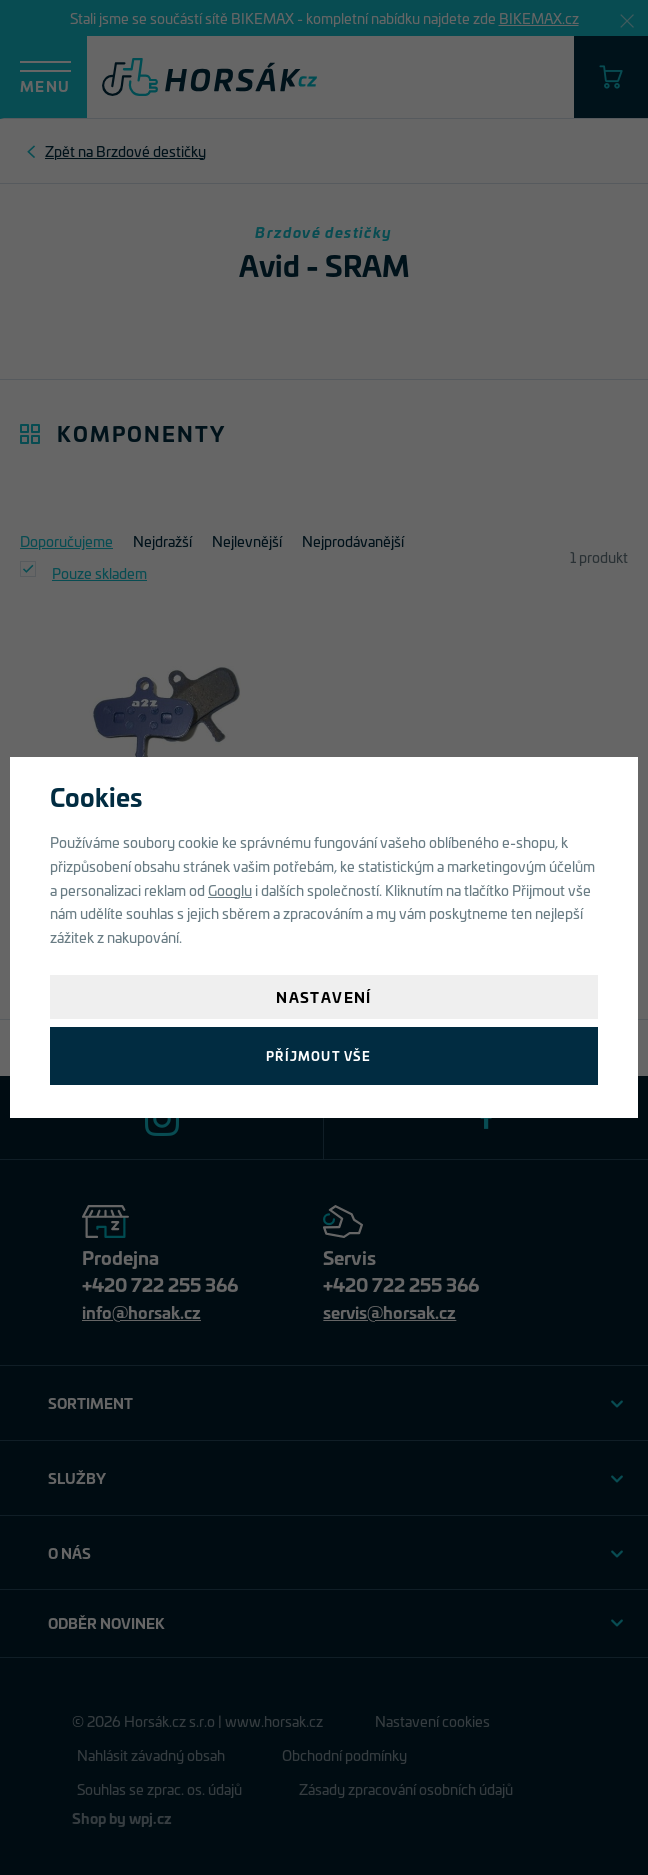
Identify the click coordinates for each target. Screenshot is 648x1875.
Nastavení (324, 996)
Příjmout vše (318, 1055)
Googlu (230, 889)
